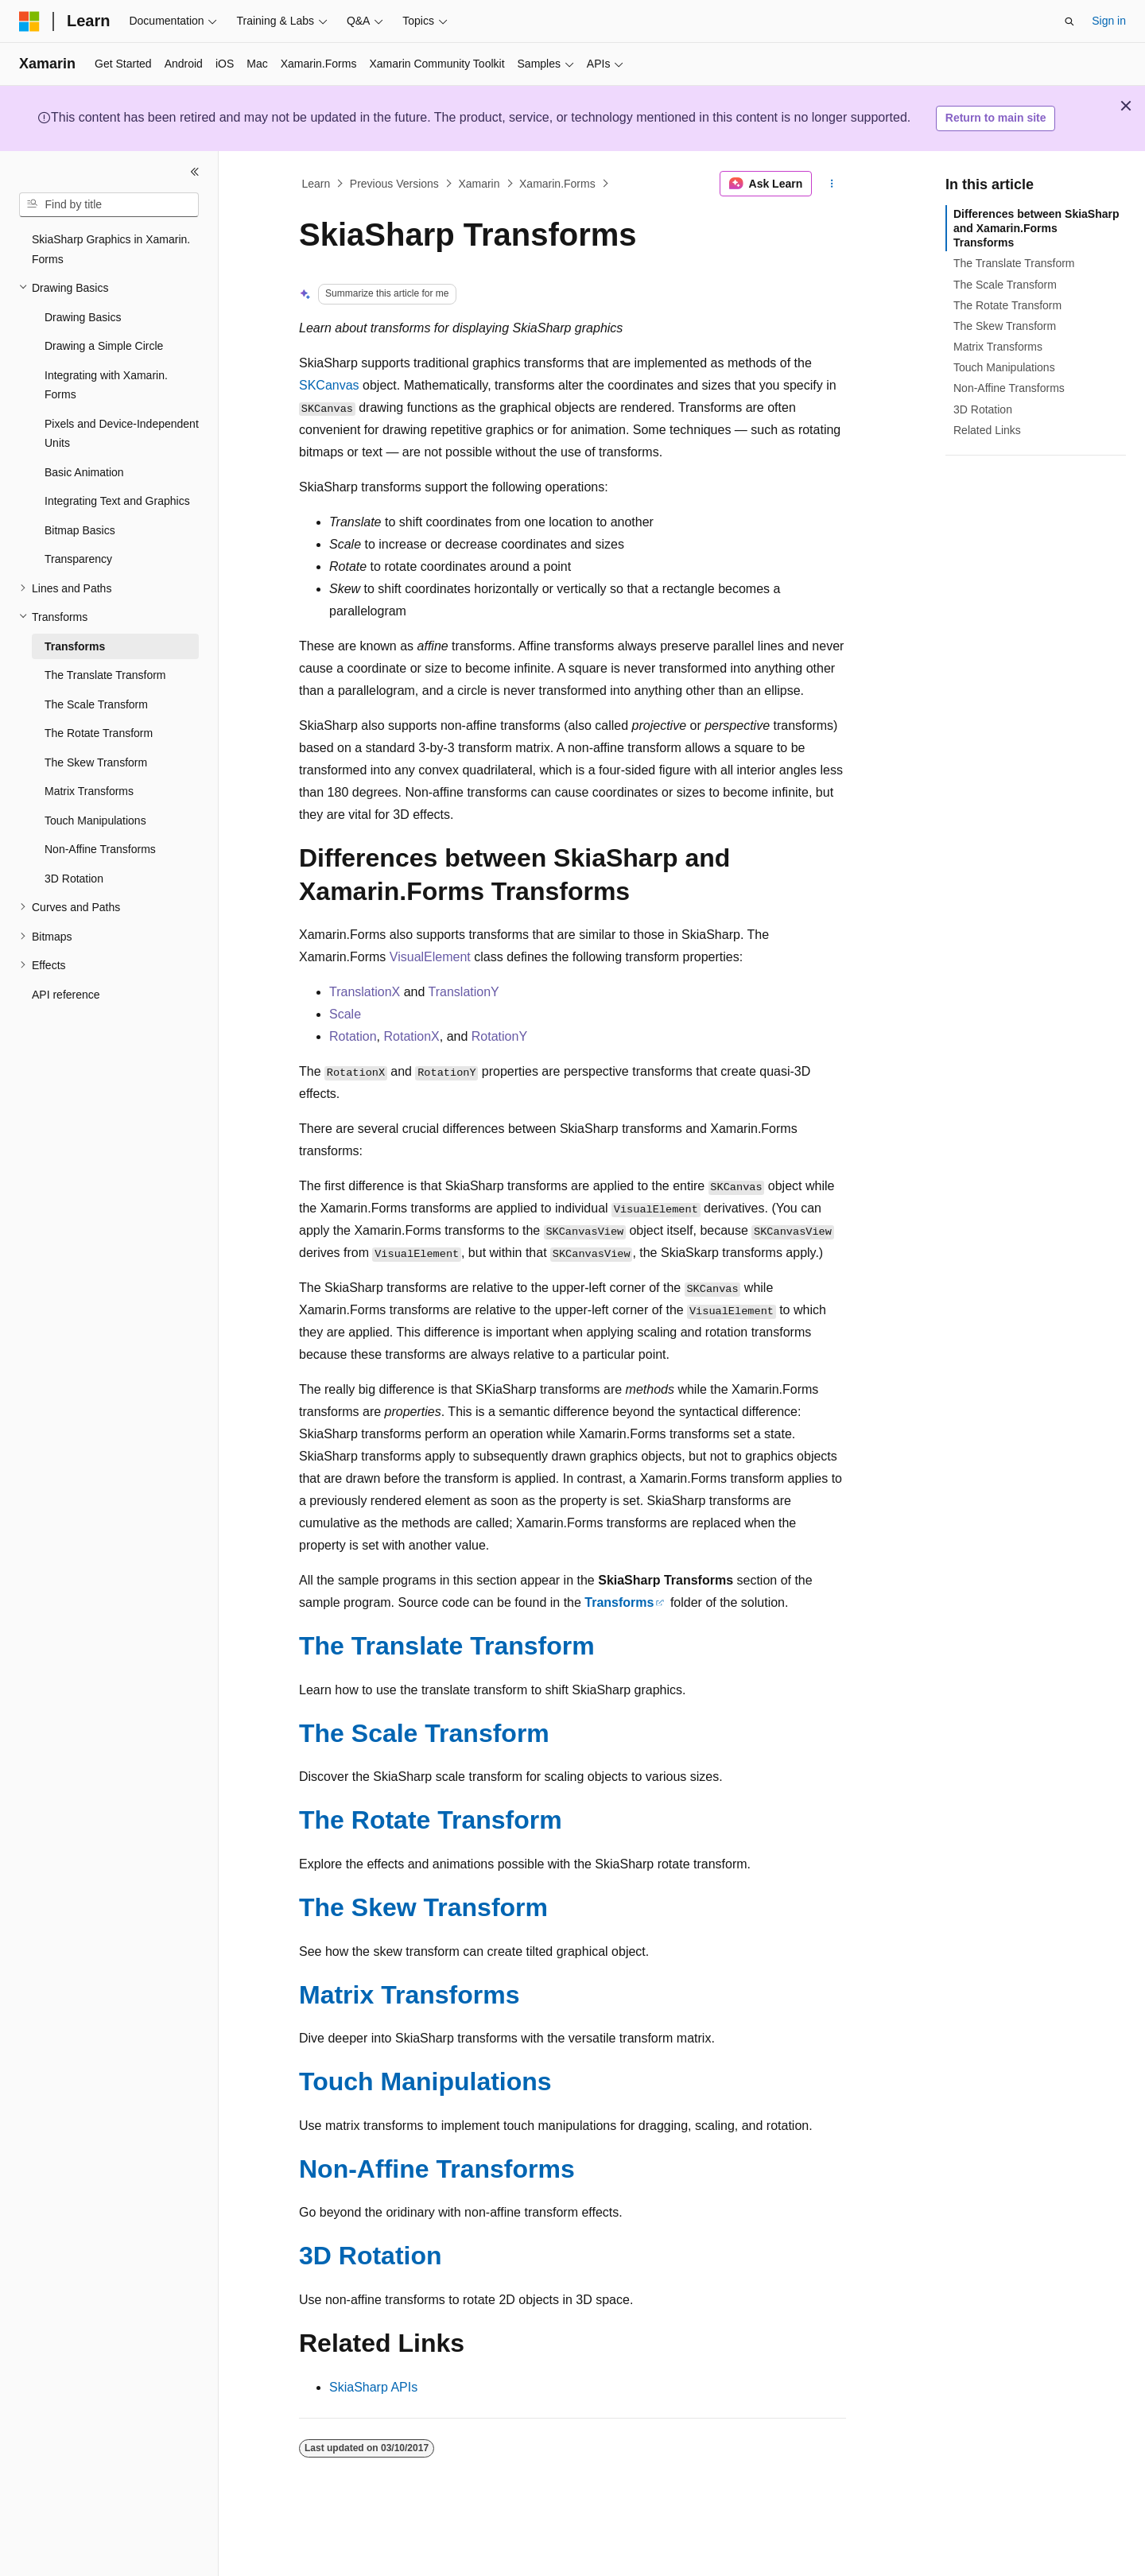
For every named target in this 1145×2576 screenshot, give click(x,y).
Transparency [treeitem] (78, 559)
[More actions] (832, 183)
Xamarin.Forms (557, 183)
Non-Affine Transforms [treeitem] (100, 849)
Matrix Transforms (409, 1994)
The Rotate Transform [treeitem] (99, 733)
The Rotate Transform (430, 1820)
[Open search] (1069, 21)
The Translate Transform (447, 1645)
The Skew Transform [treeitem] (96, 762)
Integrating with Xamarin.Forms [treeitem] (106, 385)
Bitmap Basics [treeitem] (80, 530)
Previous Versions (394, 183)
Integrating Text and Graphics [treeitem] (117, 501)
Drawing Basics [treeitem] (83, 317)
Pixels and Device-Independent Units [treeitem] (122, 433)
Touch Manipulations (425, 2081)
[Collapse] (195, 171)
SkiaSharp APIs (373, 2387)
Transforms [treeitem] (75, 646)
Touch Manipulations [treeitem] (95, 820)
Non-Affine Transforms (437, 2169)
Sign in (1109, 20)
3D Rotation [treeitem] (74, 878)
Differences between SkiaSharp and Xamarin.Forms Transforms (1036, 228)
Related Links (987, 430)
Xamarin (478, 183)
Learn (316, 183)
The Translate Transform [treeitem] (105, 675)
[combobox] (109, 205)
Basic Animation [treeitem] (84, 472)
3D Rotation (370, 2255)
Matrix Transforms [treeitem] (89, 791)
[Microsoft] (29, 21)
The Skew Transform (423, 1907)
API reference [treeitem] (66, 994)
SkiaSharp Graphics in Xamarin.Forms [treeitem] (111, 249)
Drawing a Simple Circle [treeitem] (104, 345)
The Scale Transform (424, 1733)
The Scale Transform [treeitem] (96, 704)
